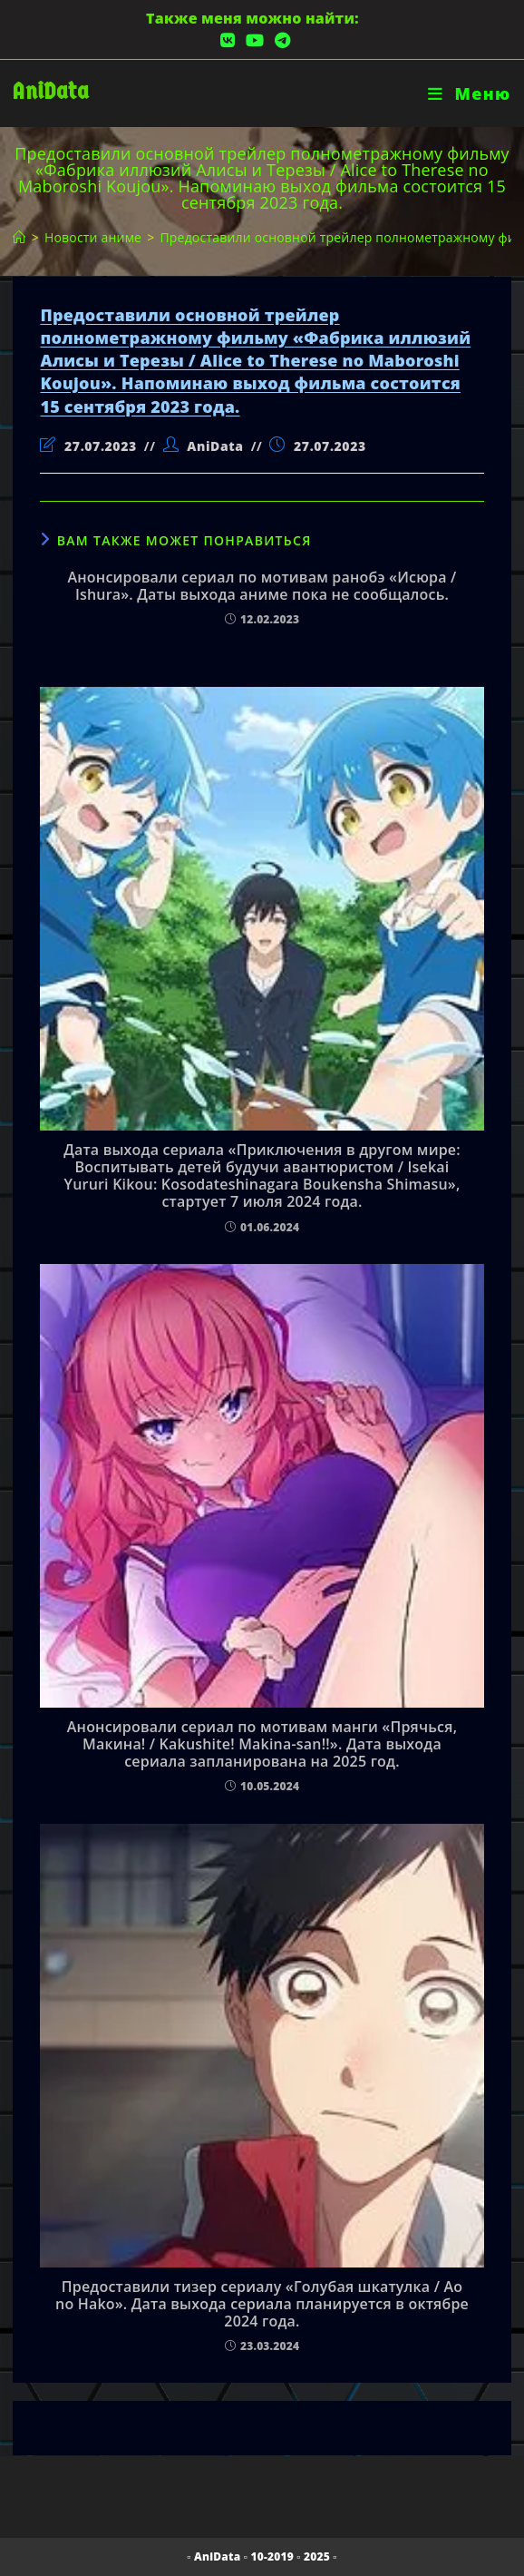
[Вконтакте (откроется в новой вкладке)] (227, 40)
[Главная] (19, 237)
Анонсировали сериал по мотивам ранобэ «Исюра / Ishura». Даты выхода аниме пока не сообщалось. (262, 586)
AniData (50, 91)
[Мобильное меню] (469, 93)
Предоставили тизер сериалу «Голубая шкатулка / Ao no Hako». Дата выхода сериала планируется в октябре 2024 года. (262, 2304)
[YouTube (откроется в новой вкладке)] (254, 40)
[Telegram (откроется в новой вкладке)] (279, 40)
